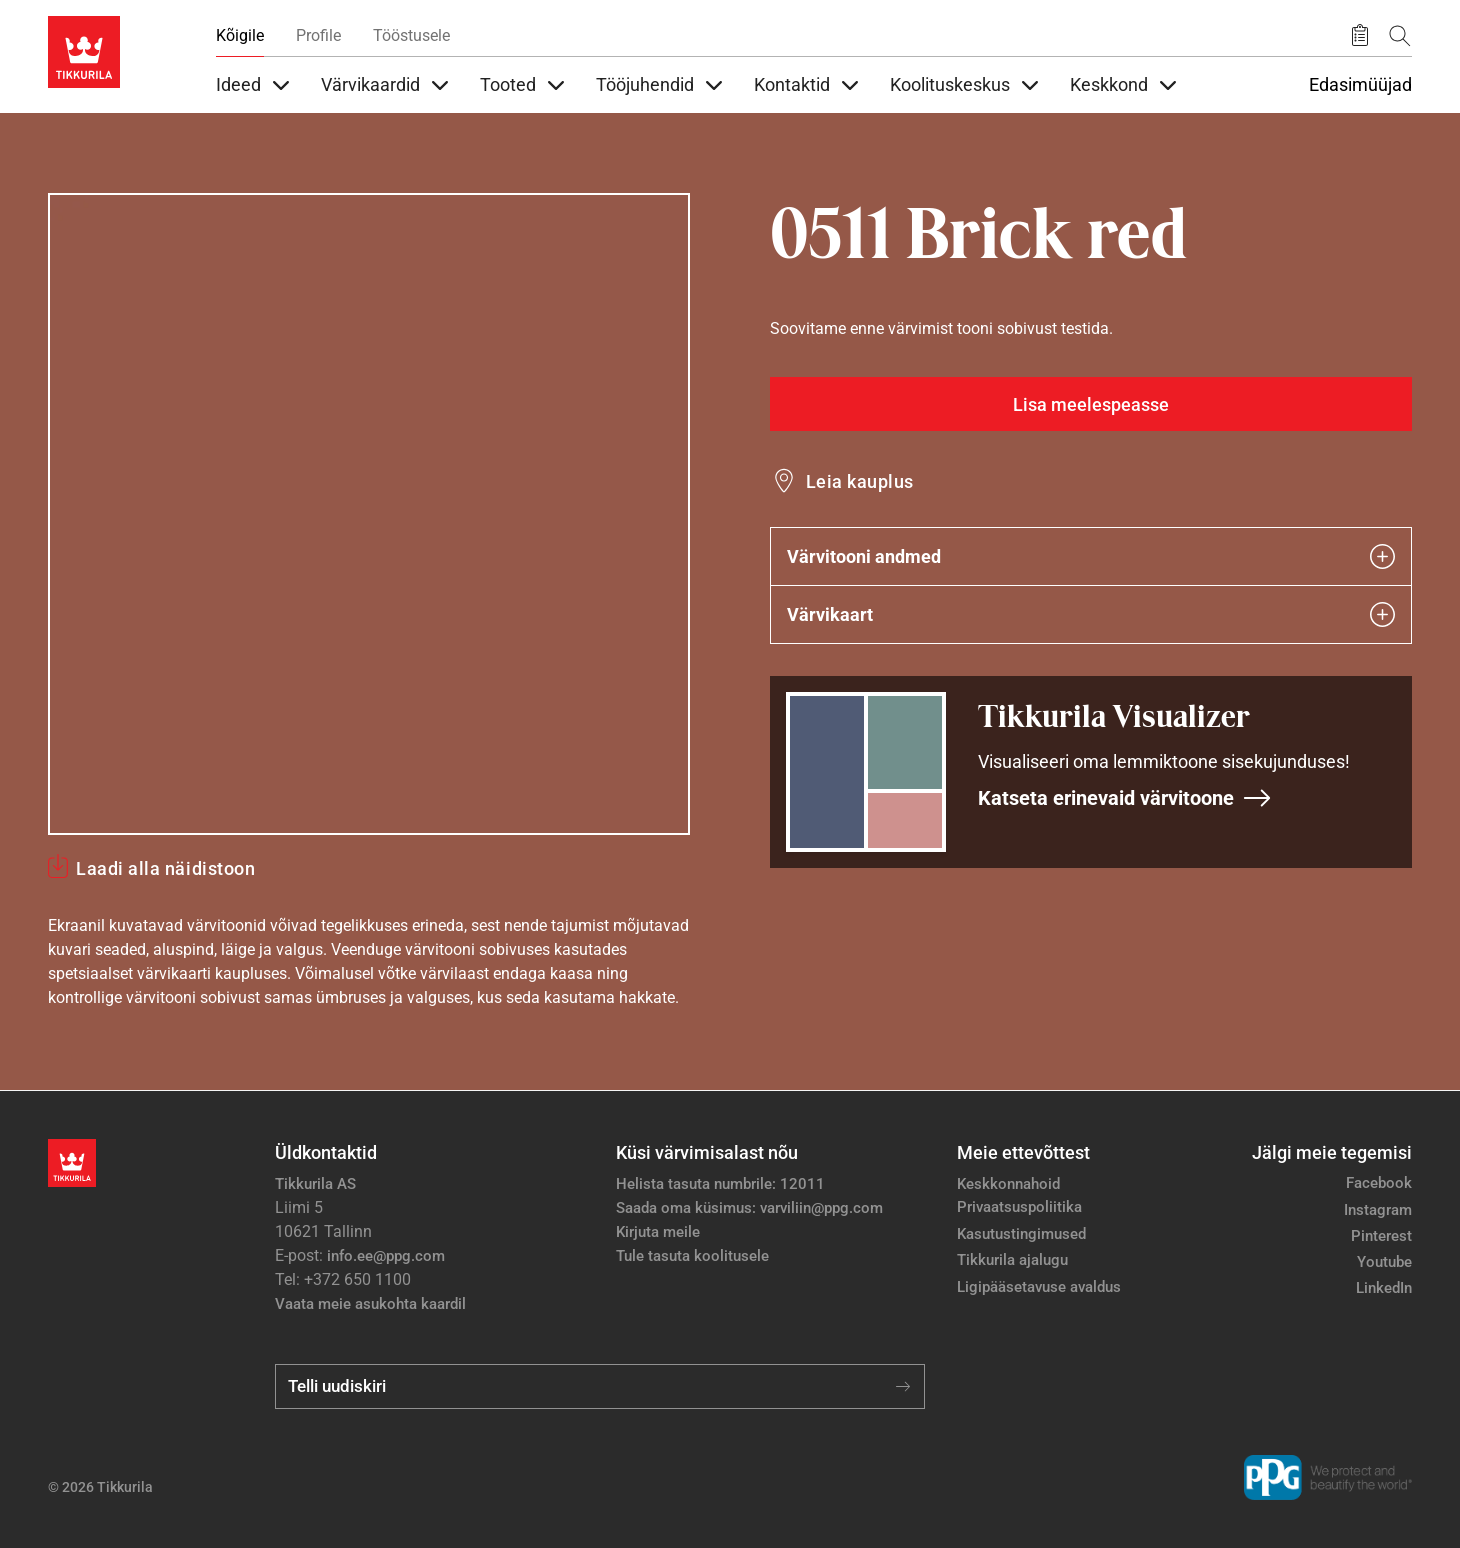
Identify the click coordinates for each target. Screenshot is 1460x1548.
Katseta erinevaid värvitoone (1125, 798)
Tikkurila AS (315, 1184)
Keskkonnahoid (1008, 1184)
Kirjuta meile (658, 1232)
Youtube (1384, 1262)
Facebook (1379, 1183)
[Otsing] (1400, 35)
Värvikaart (1091, 614)
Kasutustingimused (1021, 1234)
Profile (318, 35)
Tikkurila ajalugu (1012, 1260)
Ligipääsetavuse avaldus (1039, 1287)
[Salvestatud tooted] (1360, 36)
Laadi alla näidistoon (165, 868)
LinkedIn (1384, 1288)
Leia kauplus (860, 481)
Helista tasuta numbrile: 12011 (720, 1184)
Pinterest (1381, 1236)
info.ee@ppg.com (386, 1256)
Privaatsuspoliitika (1019, 1207)
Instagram (1378, 1210)
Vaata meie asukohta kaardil (370, 1304)
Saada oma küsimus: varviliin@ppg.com (749, 1208)
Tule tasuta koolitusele (692, 1256)
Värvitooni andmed (1091, 556)
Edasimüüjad (1360, 85)
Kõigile (240, 35)
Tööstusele (411, 35)
